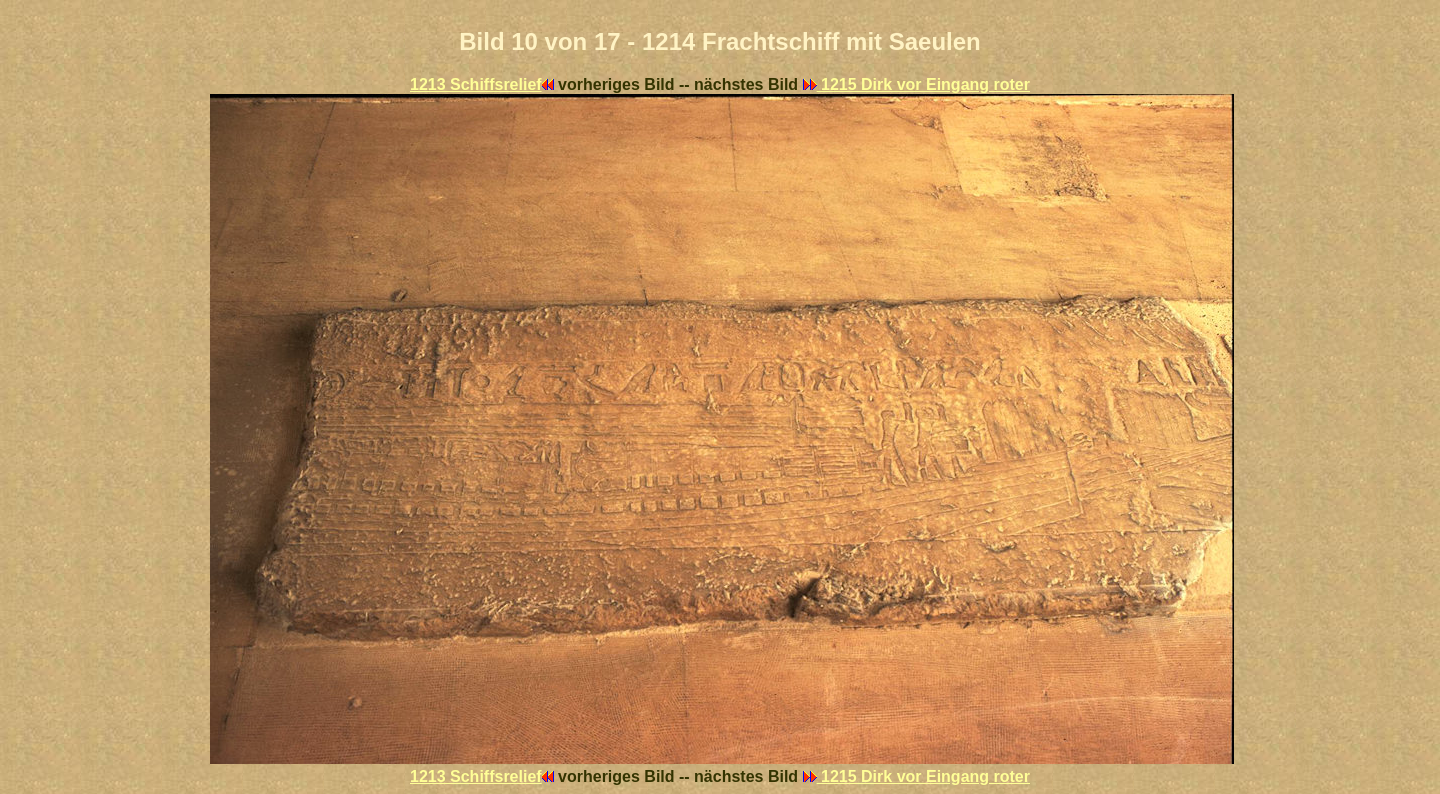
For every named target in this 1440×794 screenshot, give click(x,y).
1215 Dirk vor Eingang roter (916, 84)
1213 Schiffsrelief (482, 84)
